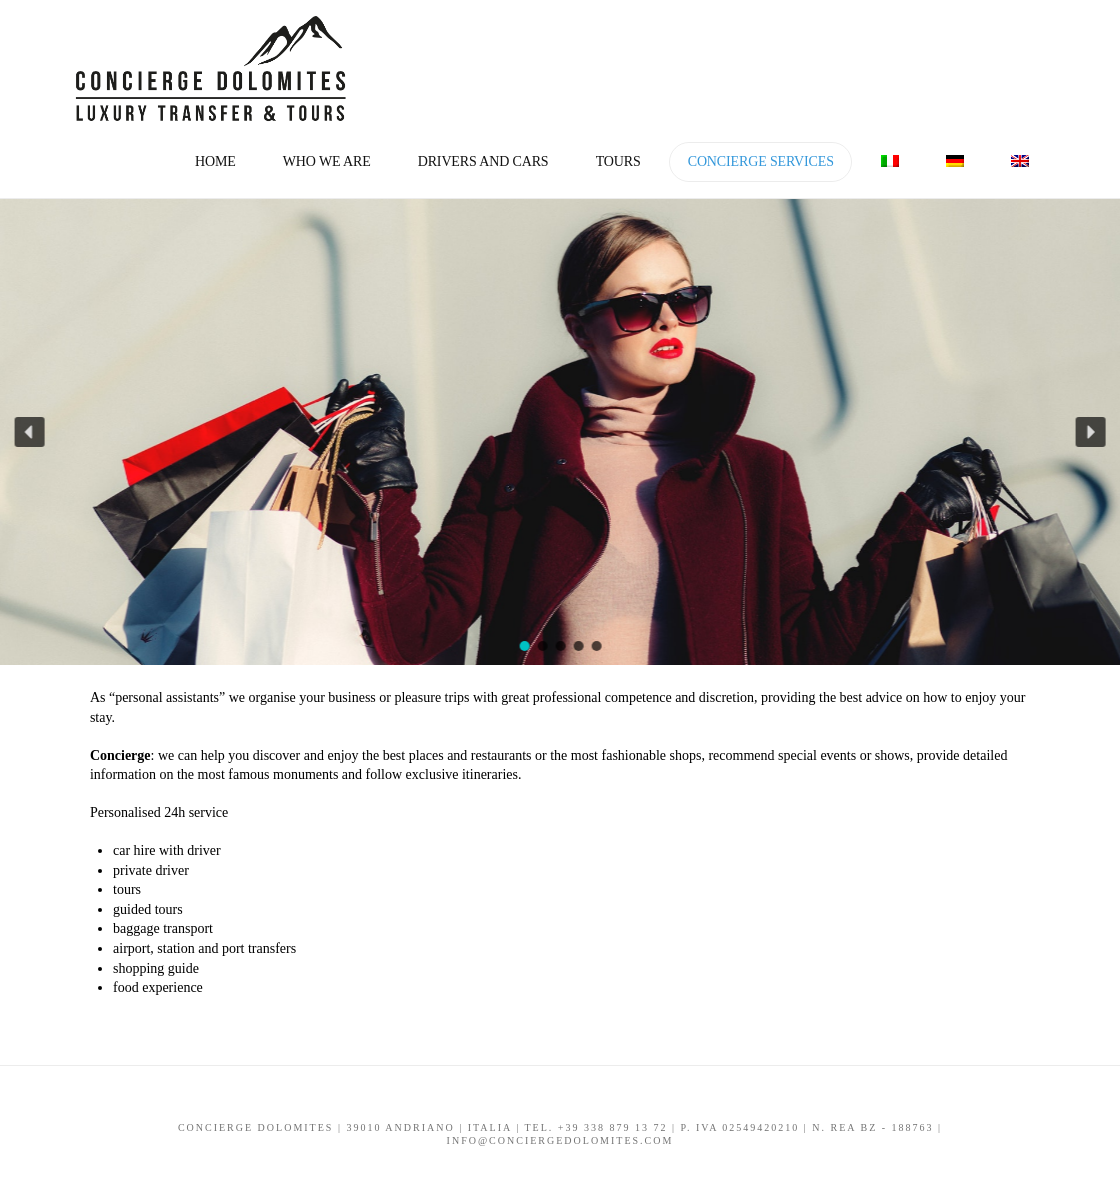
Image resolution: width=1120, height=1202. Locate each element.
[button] (30, 432)
